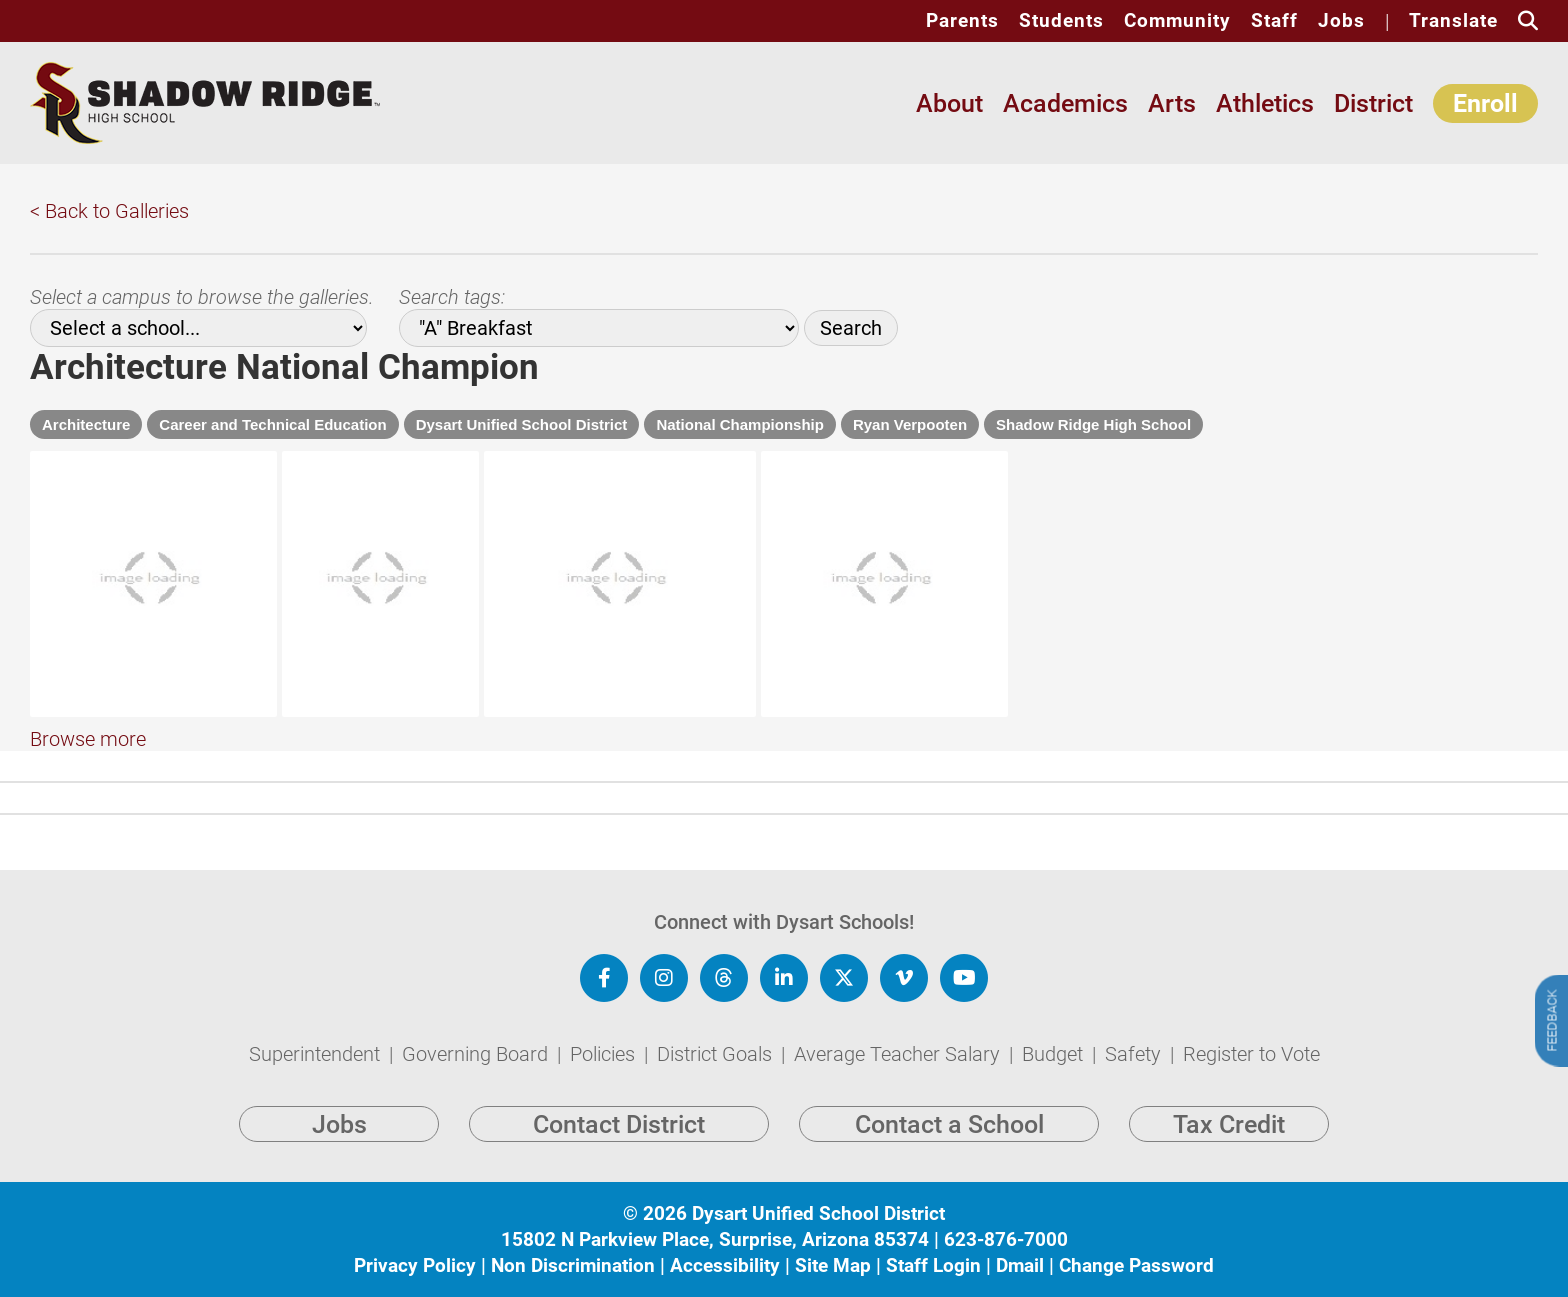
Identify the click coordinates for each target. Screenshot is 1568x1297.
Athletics (1265, 103)
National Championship (740, 424)
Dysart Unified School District (522, 424)
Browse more (88, 788)
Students (1061, 21)
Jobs (1341, 21)
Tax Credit (1229, 1148)
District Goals (717, 1078)
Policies (605, 1078)
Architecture (86, 424)
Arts (1172, 103)
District (1373, 103)
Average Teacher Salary (899, 1078)
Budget (1055, 1078)
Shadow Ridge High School (1093, 424)
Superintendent (317, 1078)
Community (1177, 21)
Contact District (619, 1148)
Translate (1453, 21)
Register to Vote (1251, 1078)
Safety (1135, 1078)
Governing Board (477, 1078)
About (949, 103)
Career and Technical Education (272, 424)
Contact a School (949, 1148)
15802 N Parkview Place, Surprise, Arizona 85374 (715, 1263)
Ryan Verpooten (910, 424)
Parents (962, 21)
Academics (1065, 103)
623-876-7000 (1006, 1263)
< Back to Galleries (109, 211)
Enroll (1485, 103)
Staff (1274, 21)
